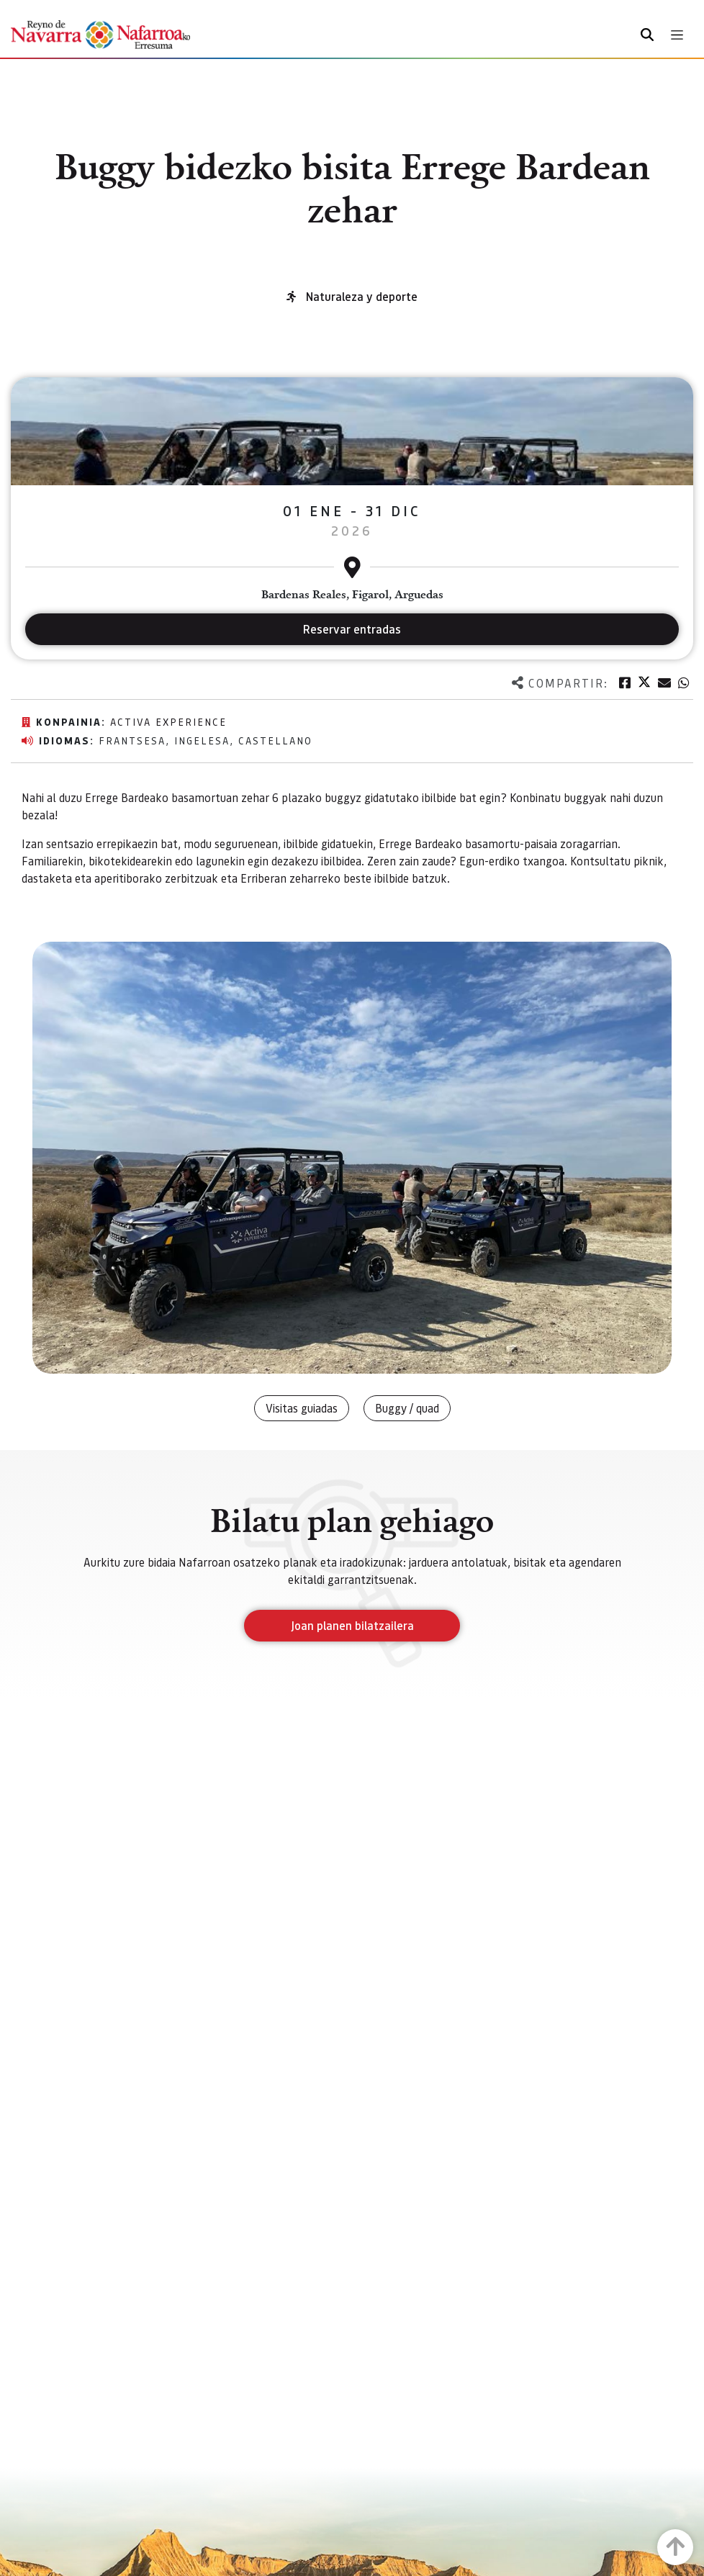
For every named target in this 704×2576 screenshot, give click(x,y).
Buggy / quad (407, 1407)
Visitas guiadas (302, 1407)
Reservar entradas (352, 628)
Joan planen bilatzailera (352, 1625)
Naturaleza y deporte (362, 296)
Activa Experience (168, 721)
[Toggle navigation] (677, 34)
